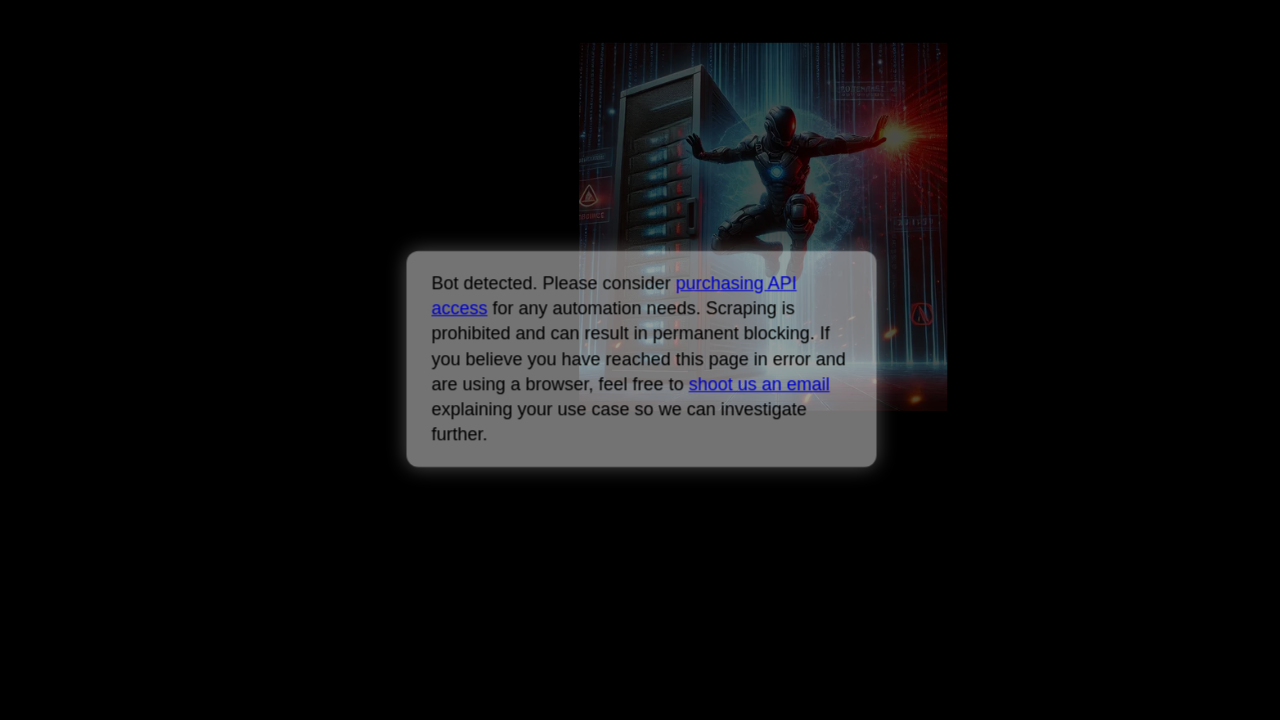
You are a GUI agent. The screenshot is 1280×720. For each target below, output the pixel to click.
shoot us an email (758, 384)
